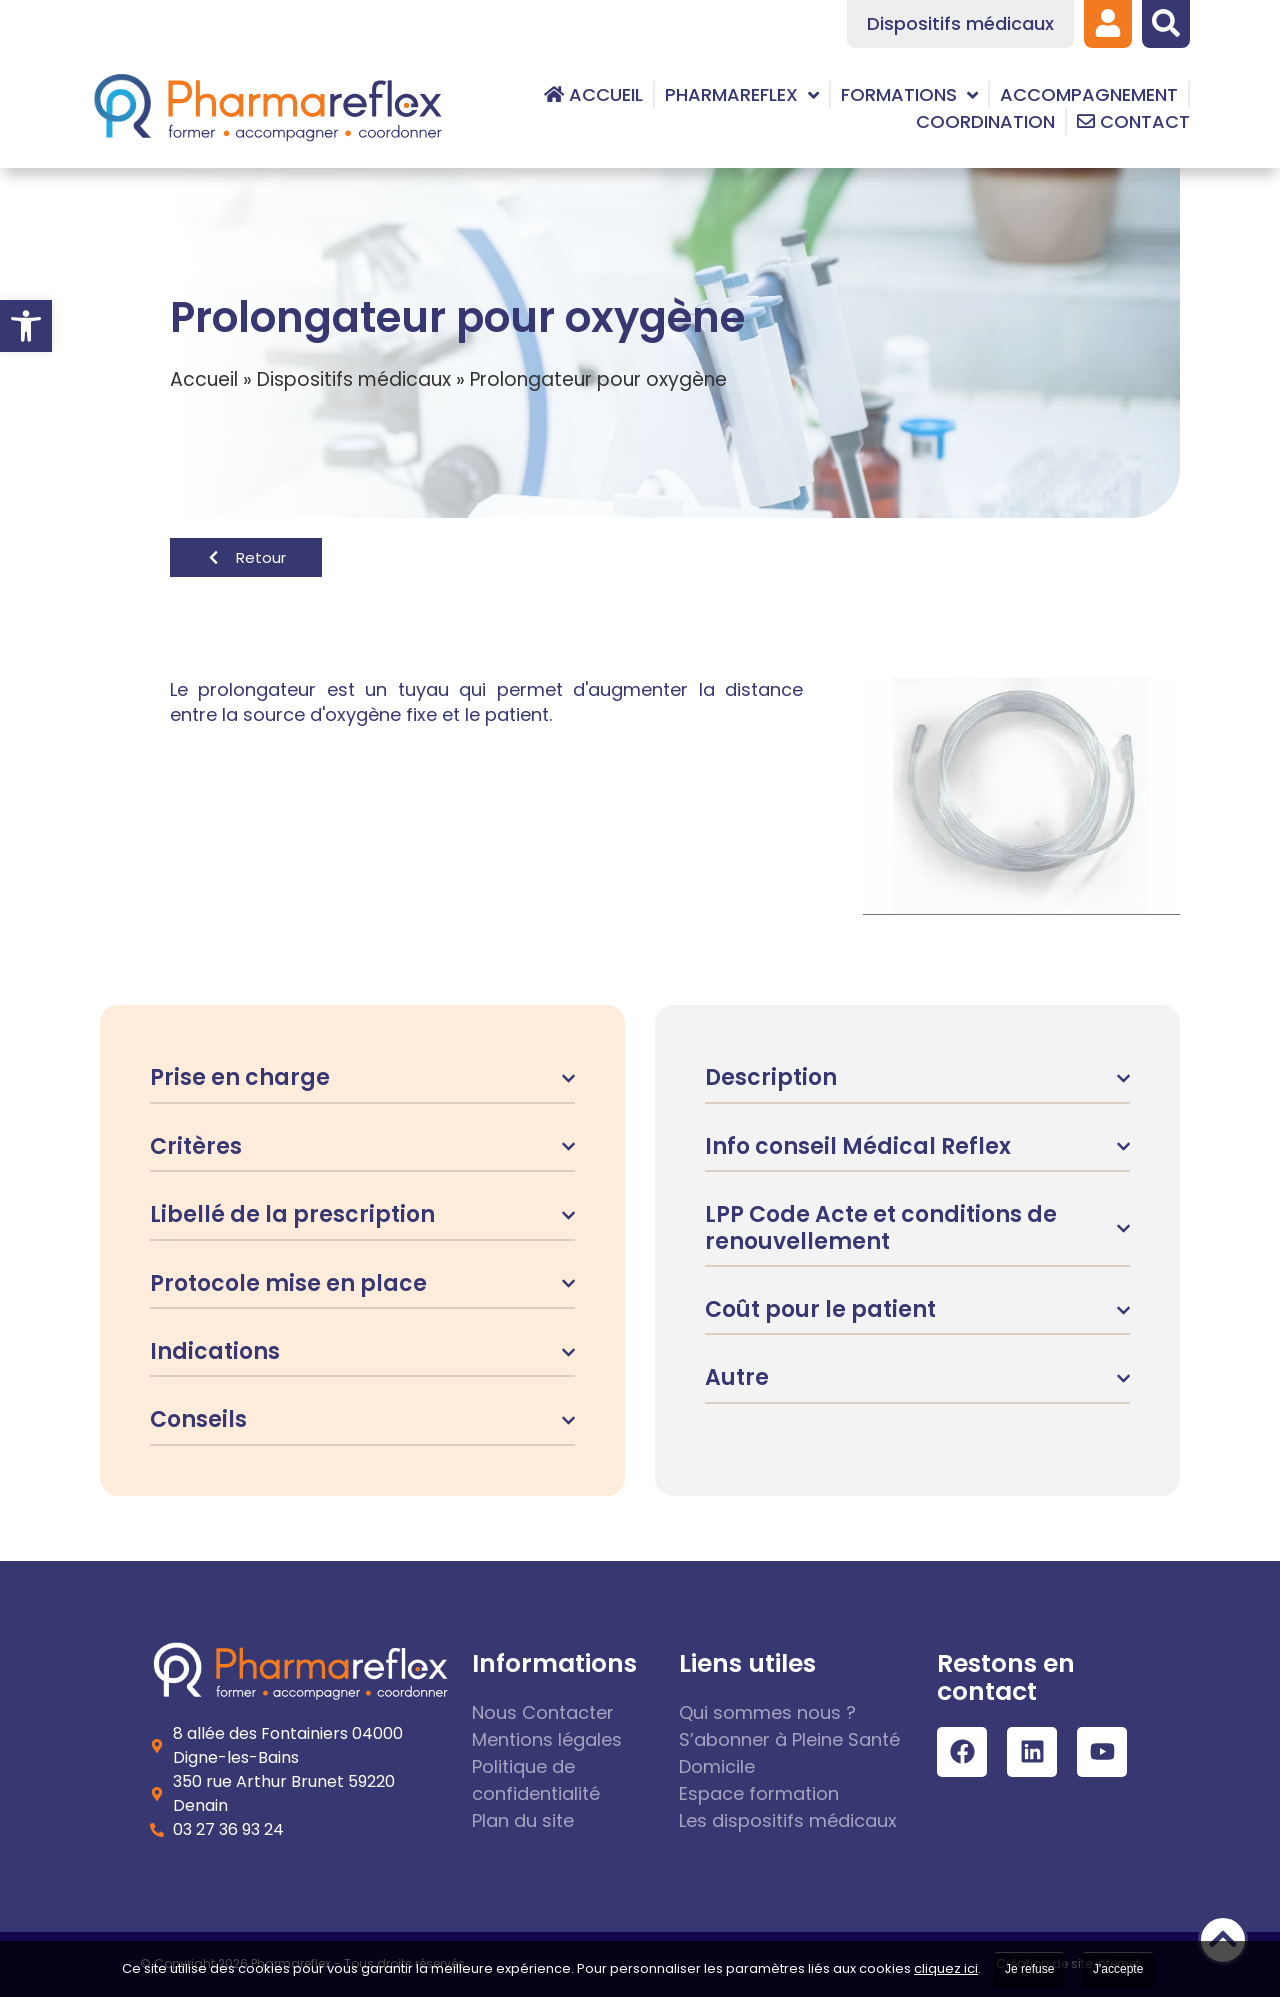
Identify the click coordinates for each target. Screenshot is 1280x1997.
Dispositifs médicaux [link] (354, 379)
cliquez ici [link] (946, 1968)
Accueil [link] (204, 379)
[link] (26, 326)
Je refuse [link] (1029, 1969)
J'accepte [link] (1118, 1969)
